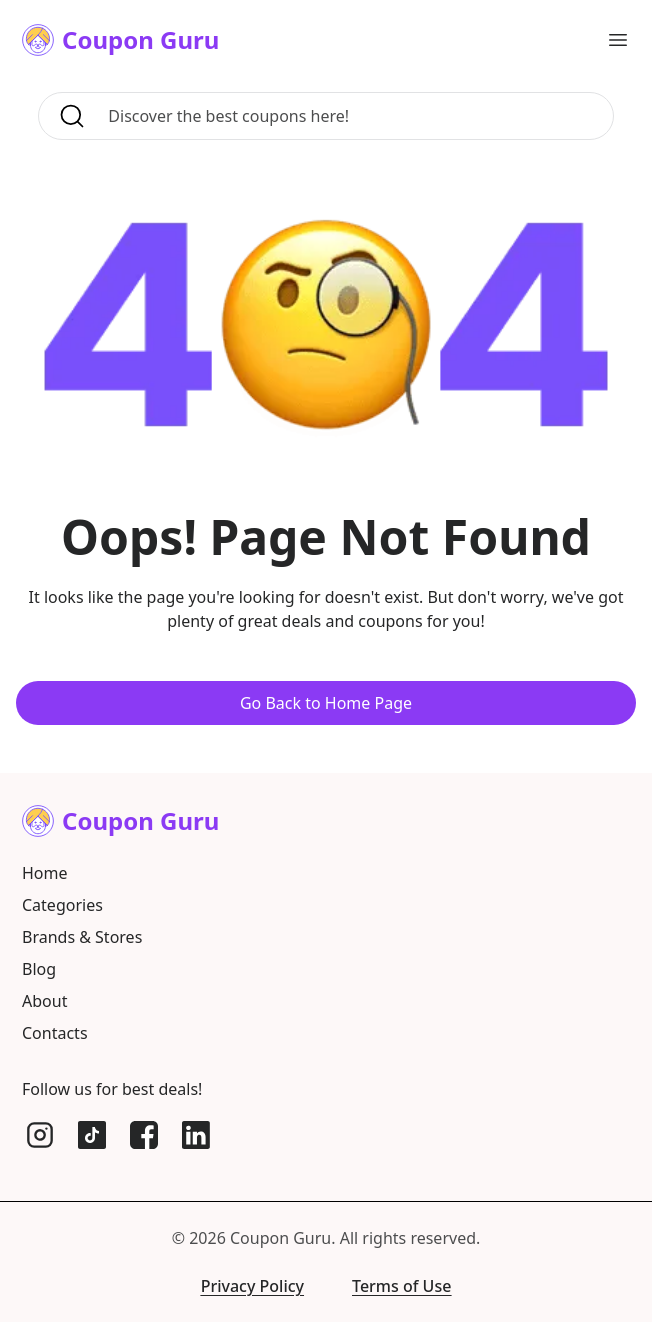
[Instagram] (40, 1135)
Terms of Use (401, 1286)
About (44, 1001)
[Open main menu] (618, 40)
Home (45, 873)
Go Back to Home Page (326, 703)
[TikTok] (92, 1135)
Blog (39, 969)
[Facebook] (144, 1135)
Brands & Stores (82, 937)
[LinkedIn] (196, 1135)
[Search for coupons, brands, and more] (354, 116)
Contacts (55, 1033)
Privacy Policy (252, 1286)
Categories (62, 905)
